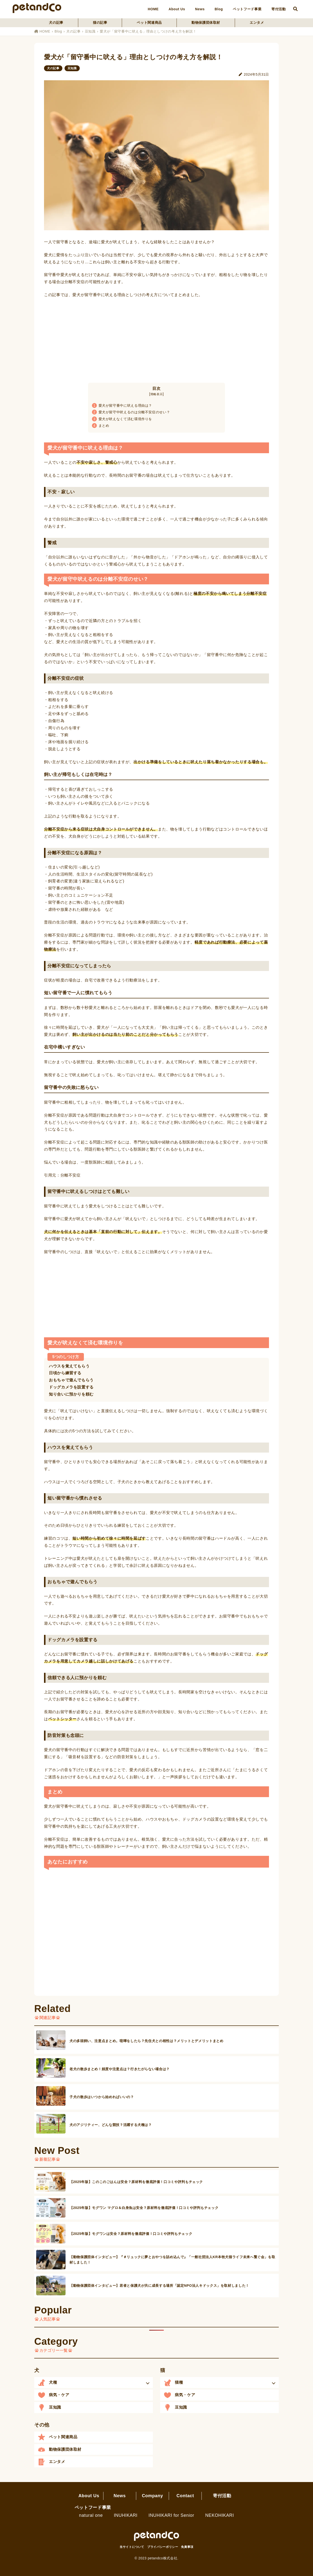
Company (152, 2495)
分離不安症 (70, 1175)
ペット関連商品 (149, 22)
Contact (185, 2495)
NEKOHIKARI (219, 2515)
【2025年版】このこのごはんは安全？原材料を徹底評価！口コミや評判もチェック (136, 2182)
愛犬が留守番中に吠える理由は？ (122, 405)
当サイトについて (132, 2547)
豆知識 (90, 31)
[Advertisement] (156, 338)
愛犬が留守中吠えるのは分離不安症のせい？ (131, 412)
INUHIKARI (125, 2515)
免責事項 (187, 2547)
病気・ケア (59, 2395)
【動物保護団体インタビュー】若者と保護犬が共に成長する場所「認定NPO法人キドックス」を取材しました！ (159, 2285)
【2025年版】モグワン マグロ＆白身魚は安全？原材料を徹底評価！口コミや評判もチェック (143, 2208)
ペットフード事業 (247, 9)
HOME (153, 9)
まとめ (100, 425)
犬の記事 (56, 22)
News (200, 9)
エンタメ (257, 22)
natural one (91, 2515)
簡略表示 (156, 394)
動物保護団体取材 (205, 22)
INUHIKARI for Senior (171, 2515)
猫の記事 (100, 22)
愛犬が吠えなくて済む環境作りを (122, 419)
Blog (219, 9)
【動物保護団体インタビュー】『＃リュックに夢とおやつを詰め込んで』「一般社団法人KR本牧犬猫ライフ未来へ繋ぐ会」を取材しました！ (172, 2259)
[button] (93, 2382)
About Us (177, 9)
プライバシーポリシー (162, 2547)
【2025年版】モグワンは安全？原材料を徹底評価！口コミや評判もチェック (130, 2234)
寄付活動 (278, 9)
